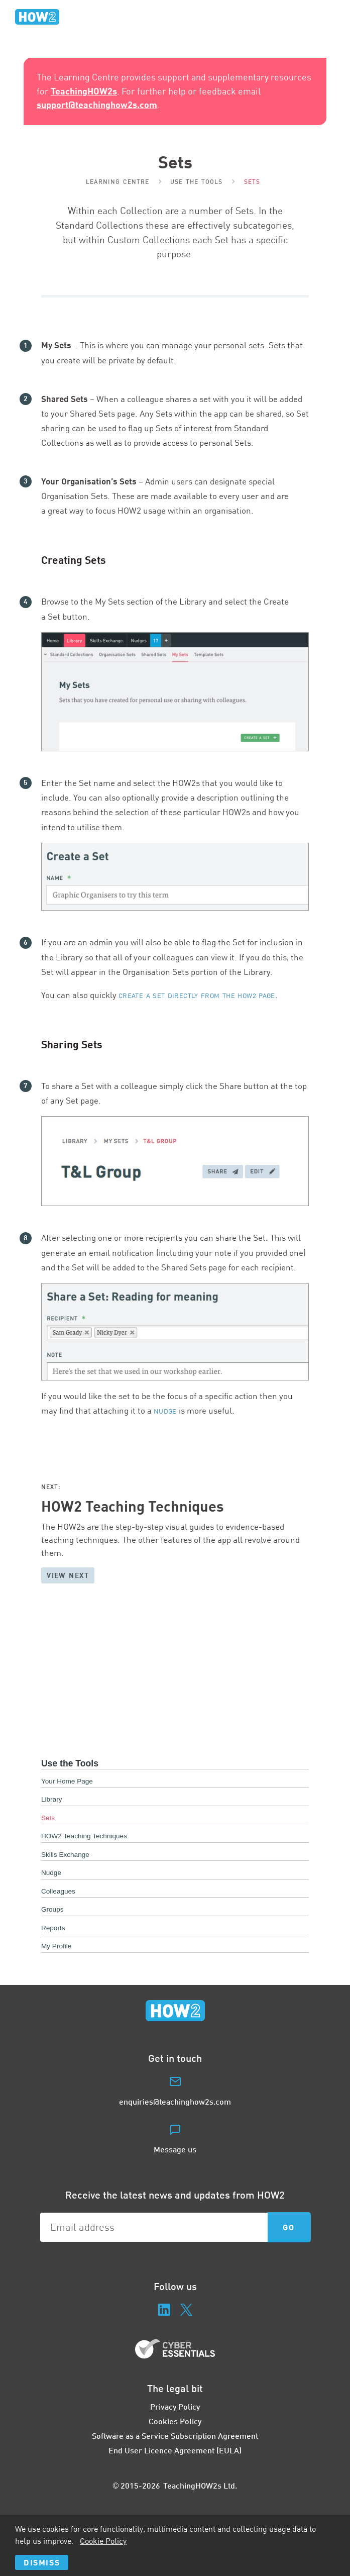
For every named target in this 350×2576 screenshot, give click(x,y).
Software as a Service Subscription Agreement (175, 2435)
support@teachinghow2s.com (97, 104)
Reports (53, 1928)
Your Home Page (67, 1781)
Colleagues (58, 1891)
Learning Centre (118, 181)
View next (68, 1574)
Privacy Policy (175, 2406)
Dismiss (42, 2562)
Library (51, 1799)
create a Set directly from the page (197, 996)
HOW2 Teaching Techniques (84, 1836)
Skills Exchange (65, 1854)
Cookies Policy (175, 2421)
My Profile (56, 1946)
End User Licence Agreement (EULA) (175, 2450)
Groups (52, 1909)
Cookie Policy (103, 2541)
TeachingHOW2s (84, 90)
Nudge (165, 1411)
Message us (175, 2149)
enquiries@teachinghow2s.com (175, 2101)
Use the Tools (196, 181)
